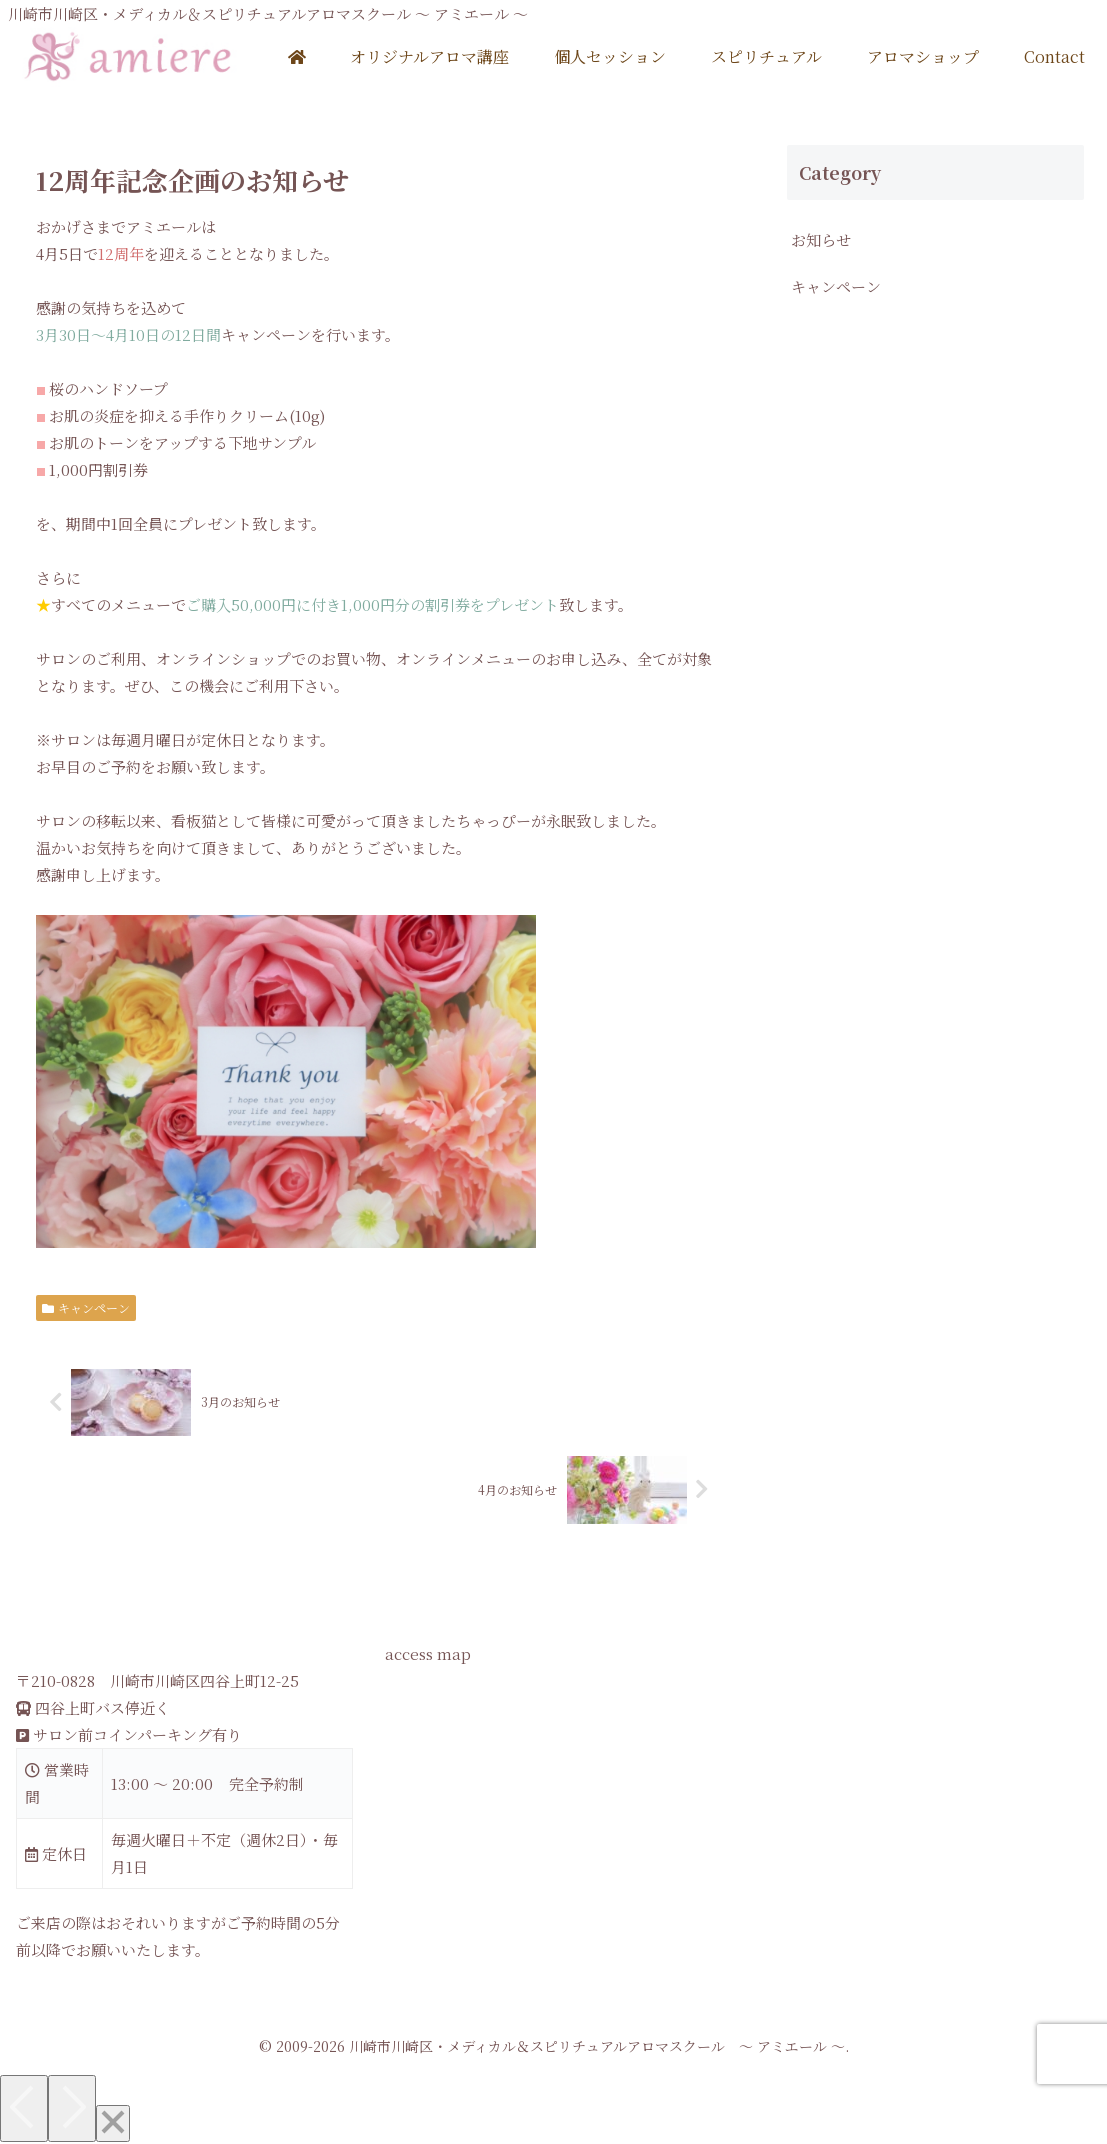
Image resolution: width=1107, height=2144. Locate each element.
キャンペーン (86, 1307)
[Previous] (24, 2108)
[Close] (113, 2123)
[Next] (72, 2108)
